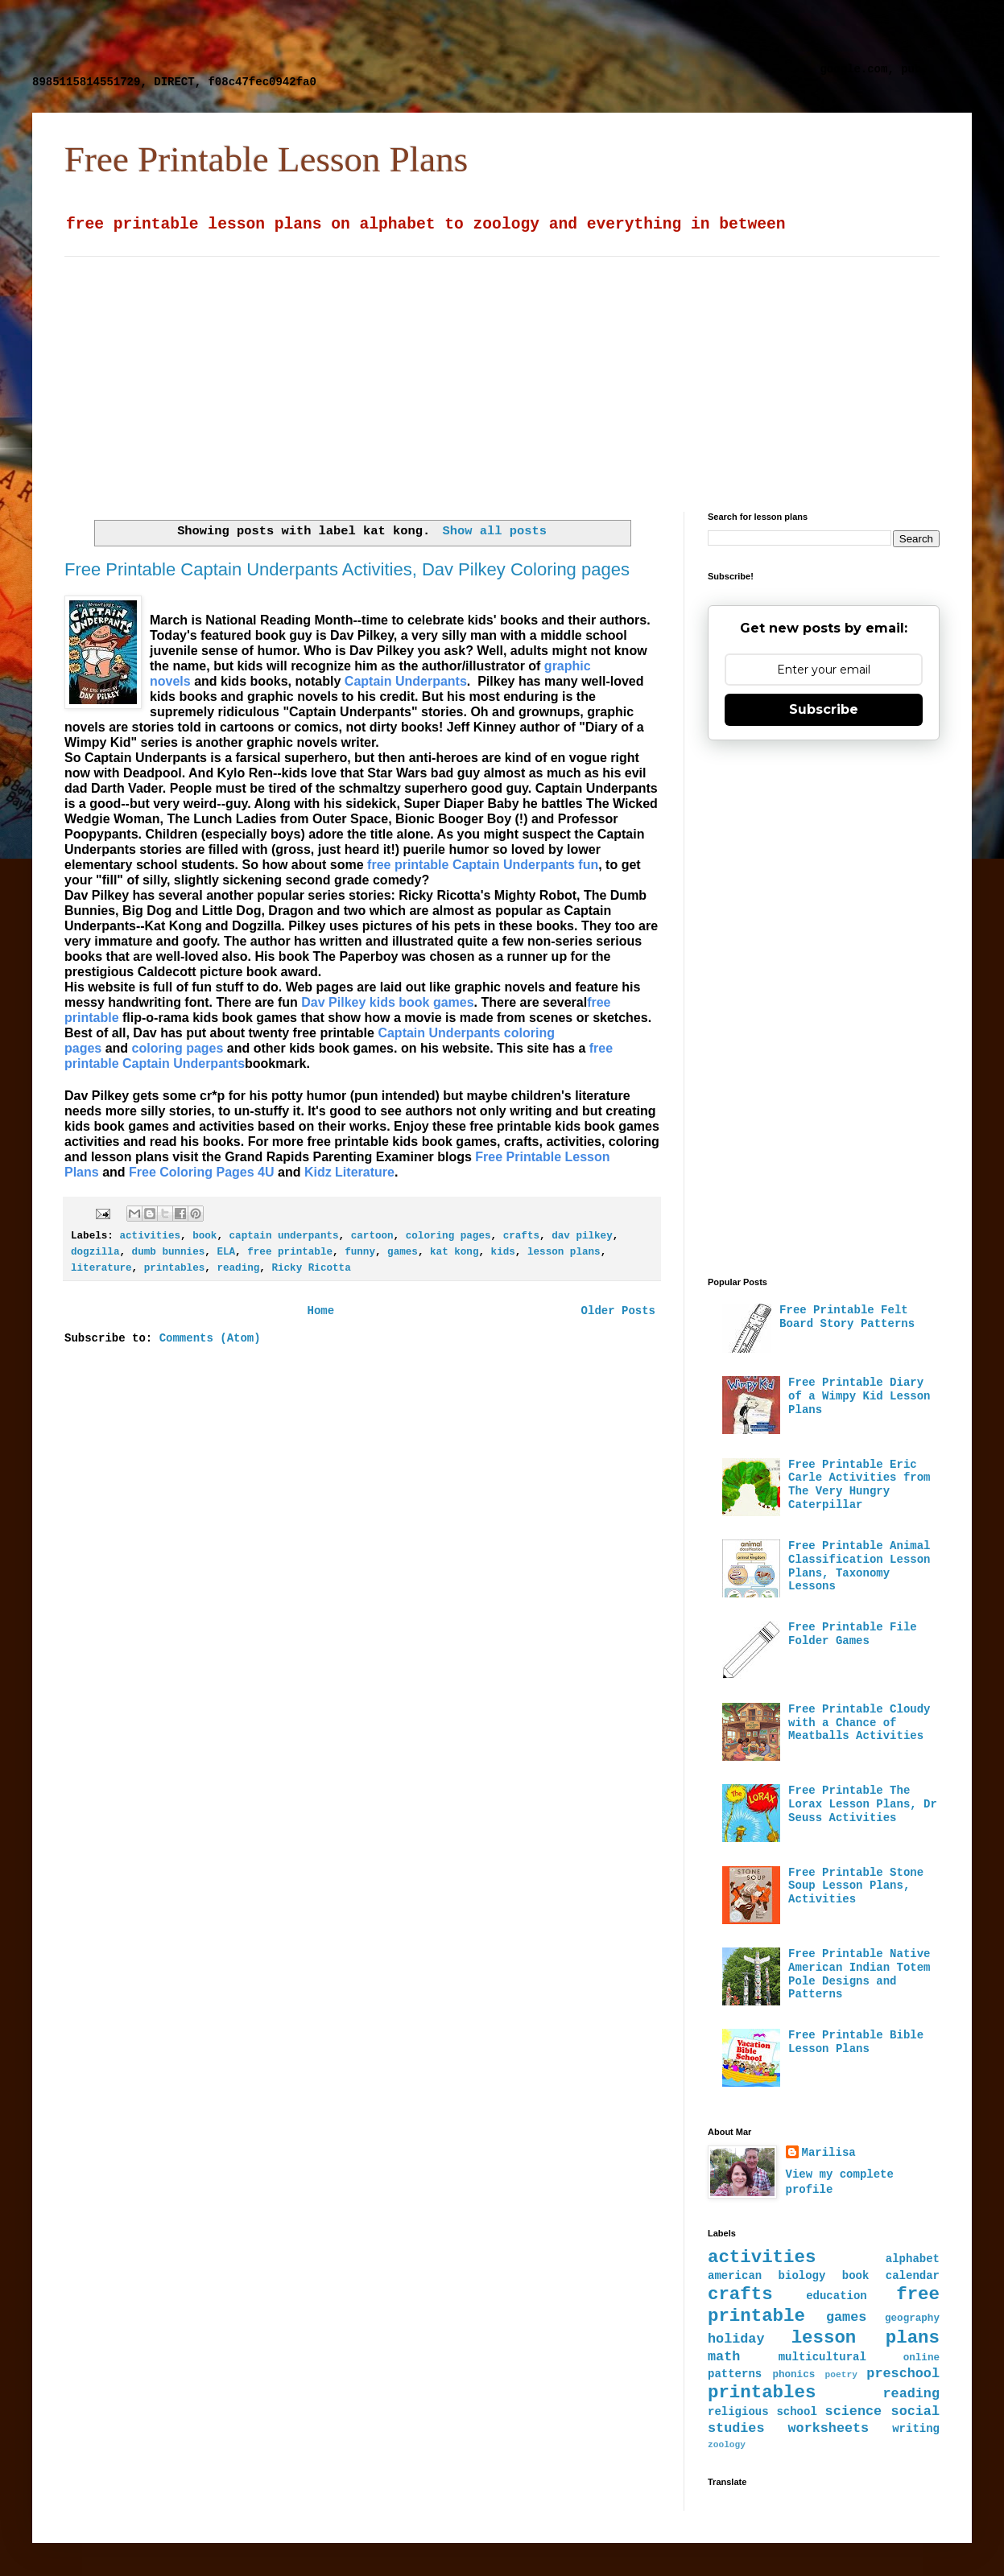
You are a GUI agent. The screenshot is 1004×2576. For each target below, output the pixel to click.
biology (802, 2275)
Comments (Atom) (210, 1338)
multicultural (822, 2357)
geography (912, 2318)
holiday (736, 2339)
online (921, 2358)
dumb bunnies (168, 1252)
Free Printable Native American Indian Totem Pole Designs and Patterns (859, 1974)
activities (149, 1236)
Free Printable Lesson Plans (266, 159)
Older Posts (618, 1310)
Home (320, 1310)
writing (916, 2428)
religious (738, 2411)
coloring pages (448, 1236)
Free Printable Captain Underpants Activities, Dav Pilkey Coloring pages (347, 569)
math (724, 2356)
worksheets (828, 2428)
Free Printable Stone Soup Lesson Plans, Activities (855, 1886)
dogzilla (95, 1252)
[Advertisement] (422, 36)
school (796, 2411)
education (836, 2296)
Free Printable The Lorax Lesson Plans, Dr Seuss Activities (862, 1804)
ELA (226, 1252)
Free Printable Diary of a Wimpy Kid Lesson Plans (859, 1396)
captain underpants (284, 1236)
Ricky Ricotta (310, 1268)
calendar (913, 2275)
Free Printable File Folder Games (852, 1634)
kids (503, 1252)
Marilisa (829, 2152)
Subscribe (823, 709)
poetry (841, 2375)
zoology (727, 2445)
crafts (521, 1236)
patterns (735, 2374)
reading (238, 1268)
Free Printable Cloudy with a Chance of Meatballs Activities (859, 1723)
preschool (903, 2373)
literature (101, 1268)
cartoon (372, 1236)
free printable (290, 1252)
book (204, 1236)
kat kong (454, 1252)
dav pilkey (582, 1236)
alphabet (913, 2258)
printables (174, 1268)
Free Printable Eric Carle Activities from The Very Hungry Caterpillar (859, 1484)
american (735, 2275)
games (402, 1252)
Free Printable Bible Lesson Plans (855, 2042)
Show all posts (495, 531)
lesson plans (564, 1252)
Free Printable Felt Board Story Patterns (847, 1317)
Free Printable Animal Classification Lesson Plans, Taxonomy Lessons (859, 1566)
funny (360, 1252)
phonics (793, 2374)
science (853, 2411)
